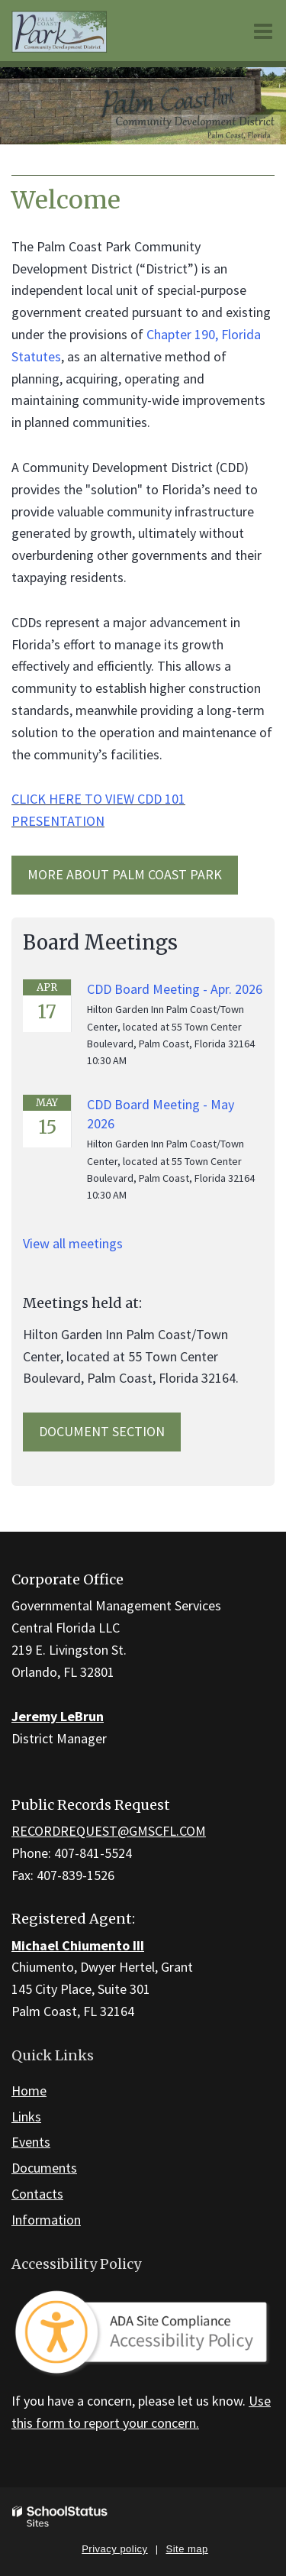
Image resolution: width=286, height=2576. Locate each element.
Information (46, 2219)
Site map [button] (187, 2549)
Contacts (37, 2193)
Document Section (102, 1431)
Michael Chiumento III (77, 1945)
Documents (44, 2167)
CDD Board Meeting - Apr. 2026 (174, 989)
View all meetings (73, 1243)
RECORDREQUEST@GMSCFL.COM (108, 1831)
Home (29, 2090)
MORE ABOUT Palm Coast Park (124, 874)
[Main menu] (263, 30)
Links (26, 2116)
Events (30, 2141)
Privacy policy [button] (114, 2549)
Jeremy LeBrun (57, 1716)
